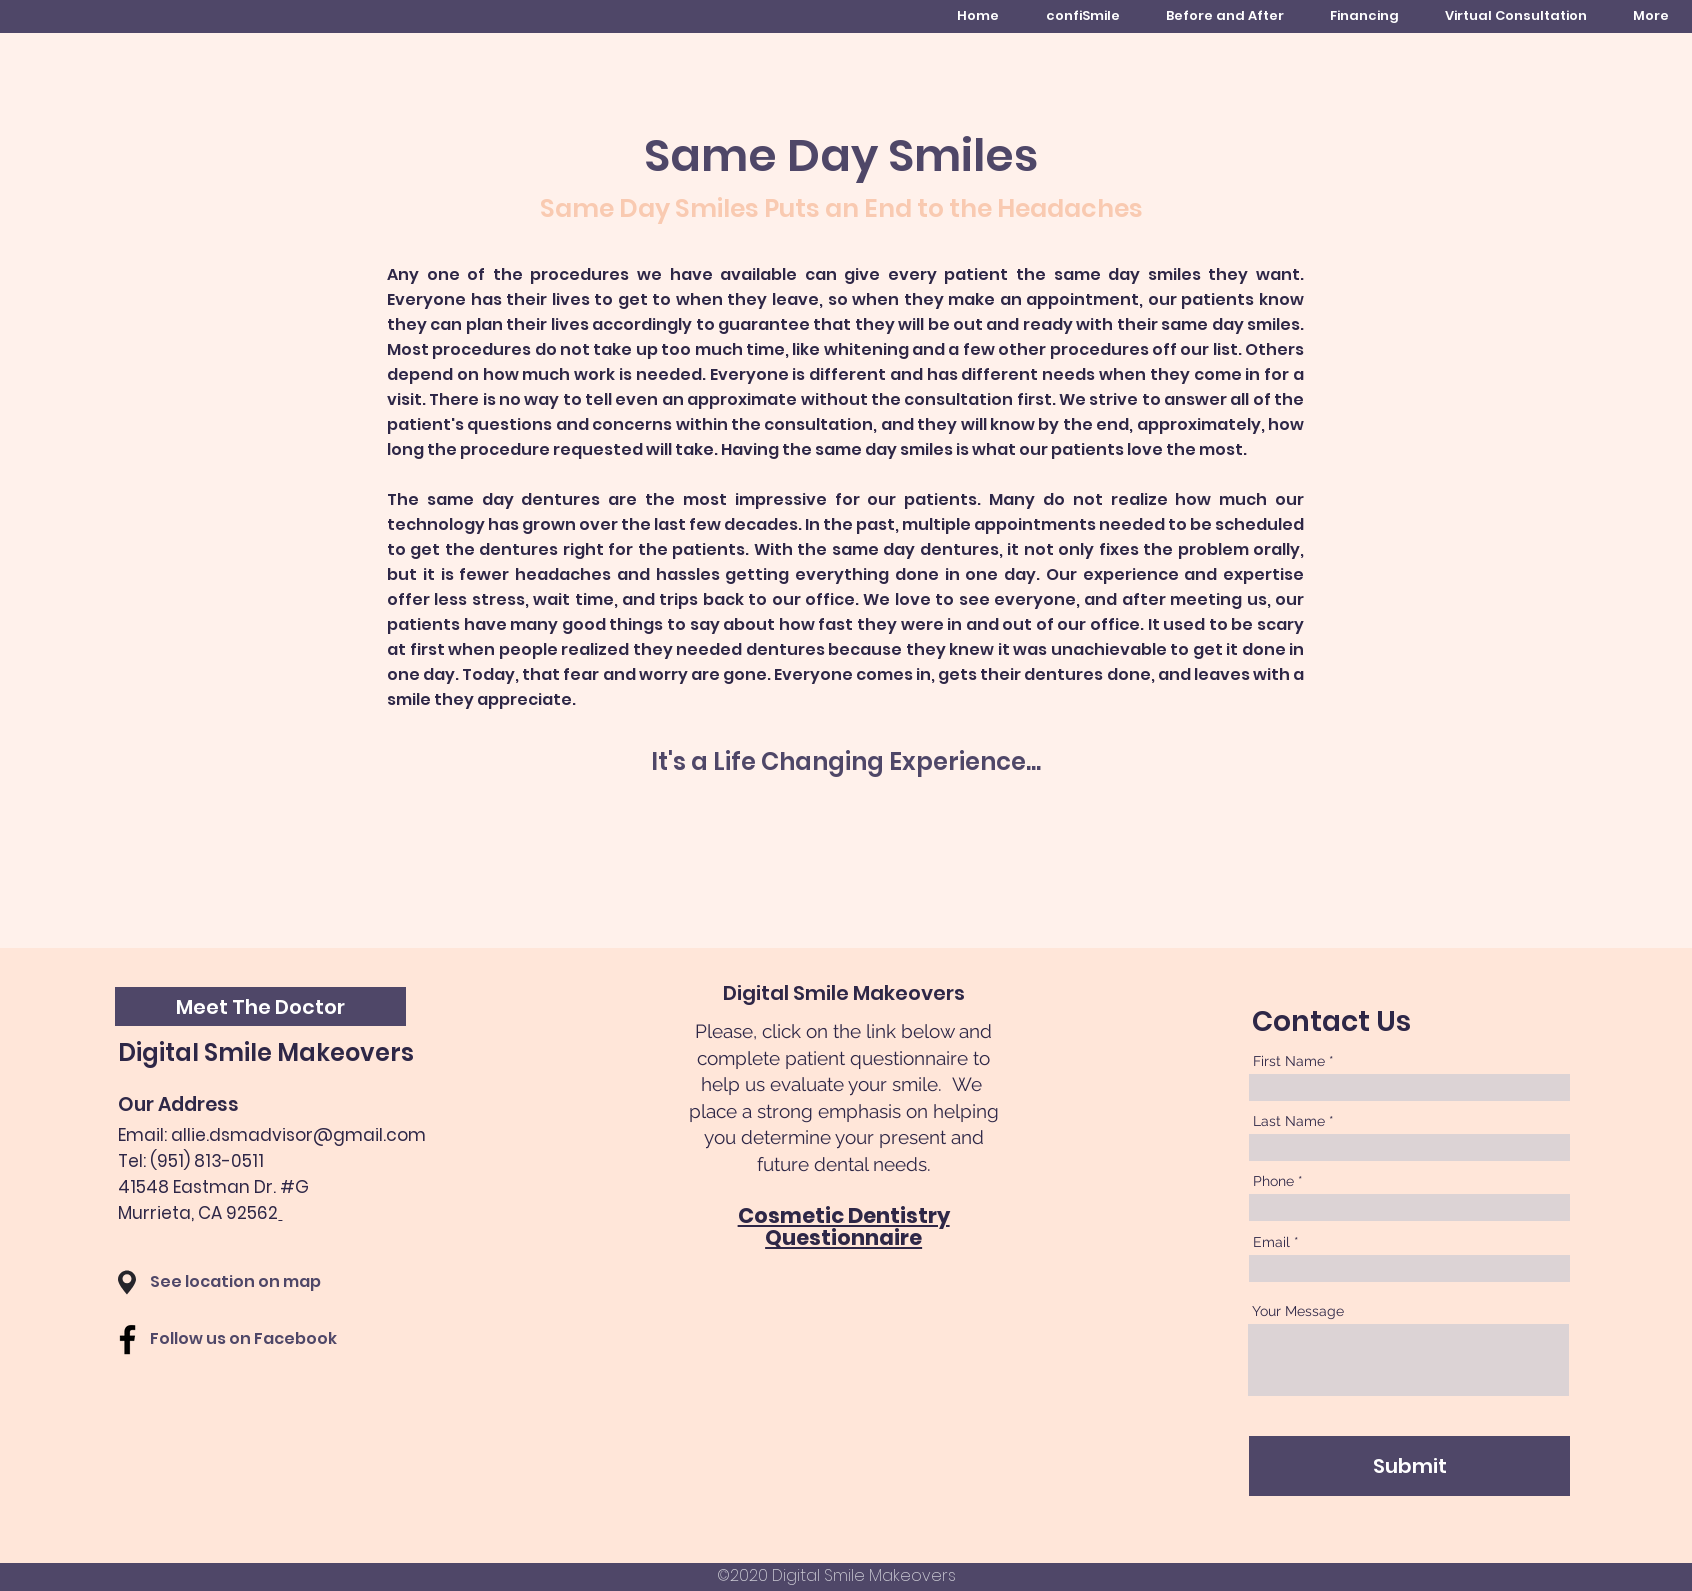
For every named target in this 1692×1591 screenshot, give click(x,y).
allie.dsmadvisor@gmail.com (298, 1135)
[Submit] (1409, 1466)
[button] (260, 1006)
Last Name (1289, 1121)
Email (1271, 1242)
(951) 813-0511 (207, 1161)
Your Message (1298, 1311)
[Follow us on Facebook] (270, 1339)
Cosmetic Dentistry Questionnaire (844, 1227)
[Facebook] (127, 1339)
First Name (1289, 1061)
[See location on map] (260, 1282)
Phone (1273, 1181)
